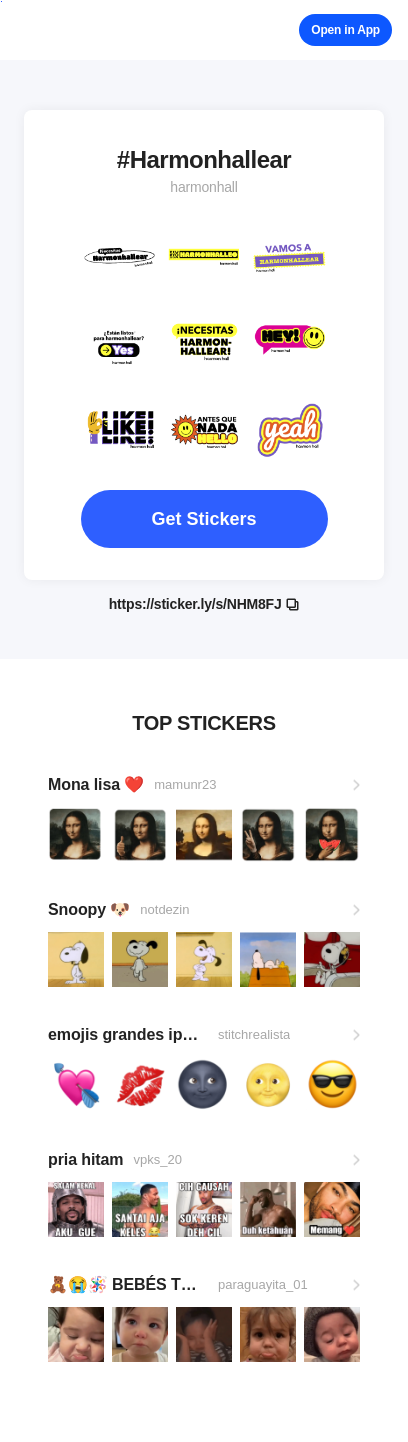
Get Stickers (203, 519)
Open (345, 30)
